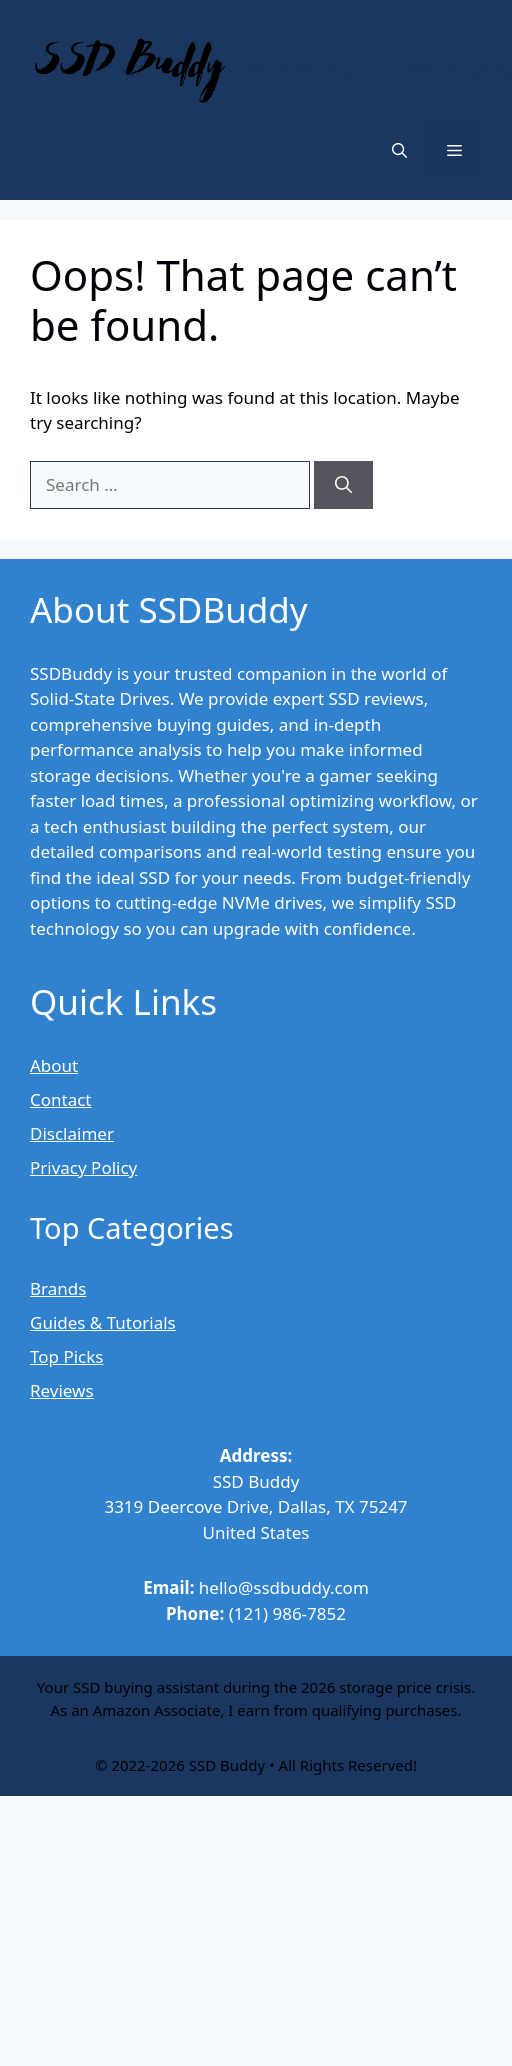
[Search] (343, 485)
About (54, 1065)
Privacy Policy (83, 1167)
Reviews (62, 1390)
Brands (58, 1288)
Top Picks (66, 1356)
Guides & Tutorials (103, 1322)
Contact (61, 1099)
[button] (399, 150)
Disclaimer (72, 1133)
